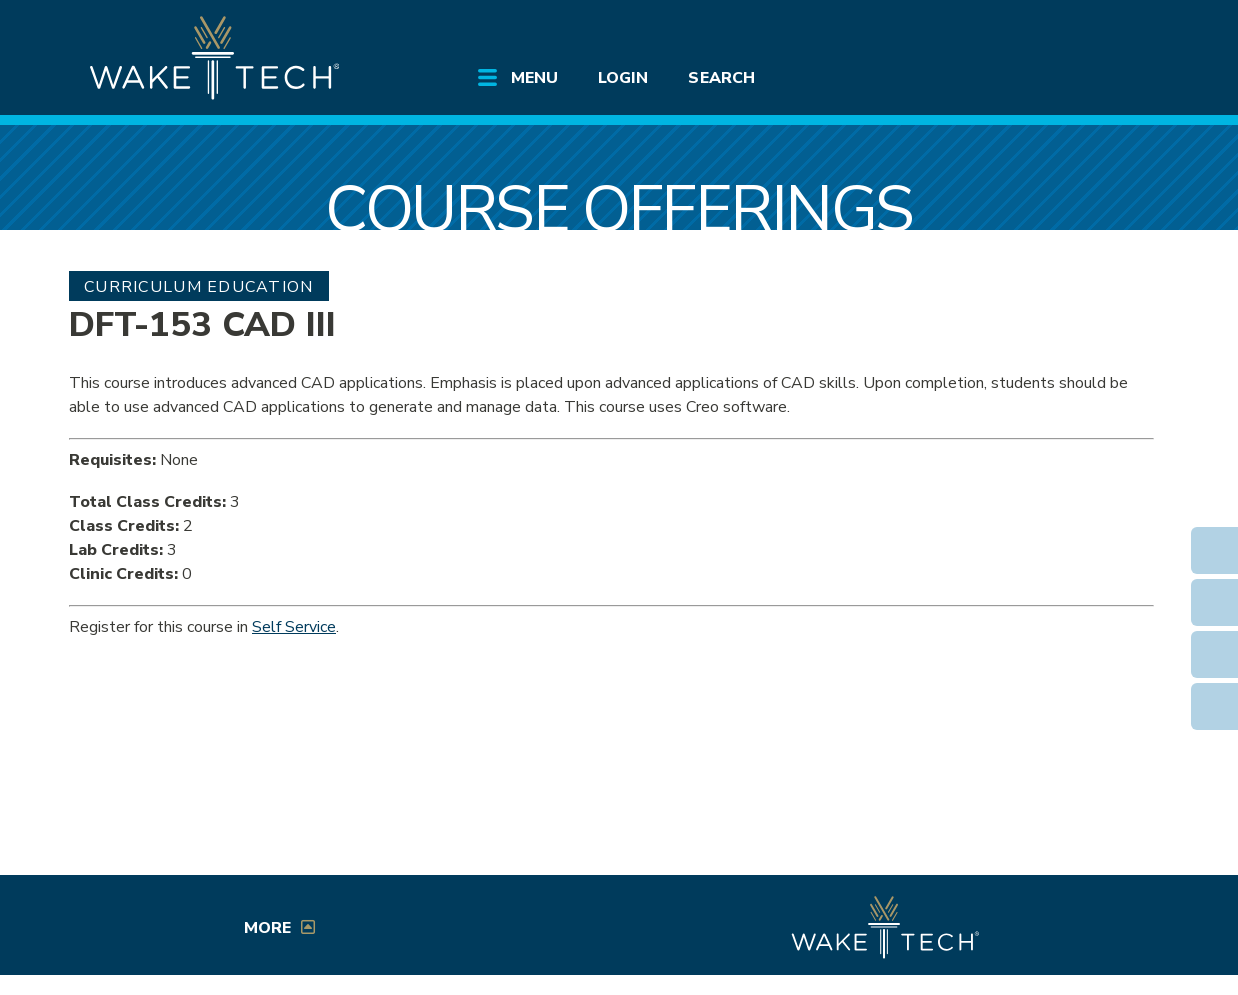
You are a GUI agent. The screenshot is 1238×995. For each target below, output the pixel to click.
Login (623, 78)
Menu (534, 78)
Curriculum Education (199, 287)
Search (721, 78)
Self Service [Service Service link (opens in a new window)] (294, 627)
